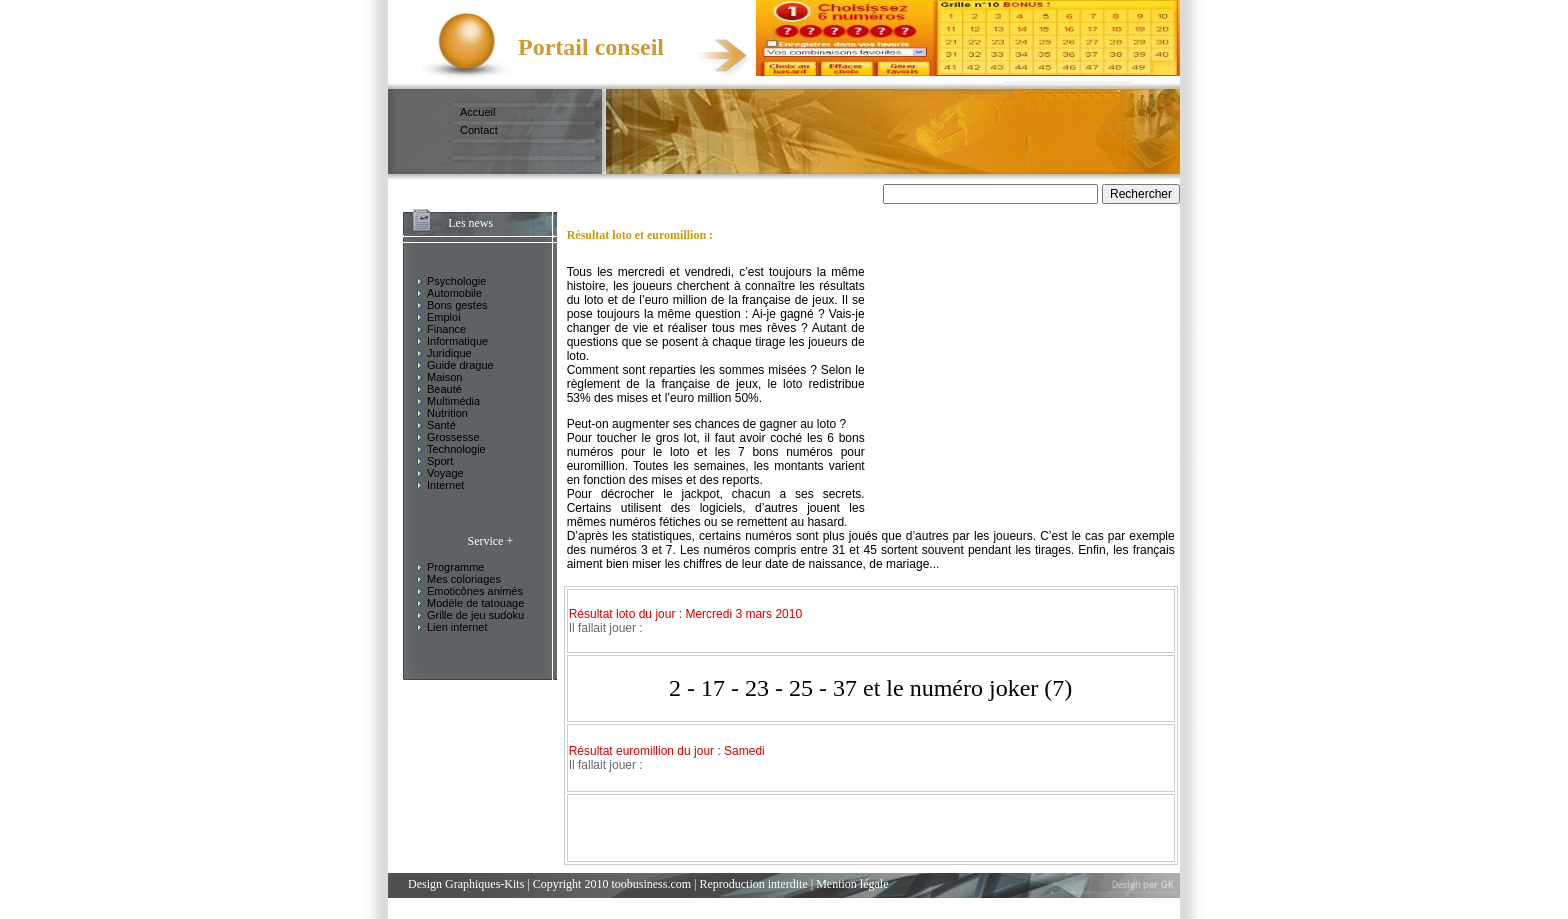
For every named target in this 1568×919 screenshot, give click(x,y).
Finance (446, 329)
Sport (440, 461)
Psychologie (456, 281)
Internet (445, 485)
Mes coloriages (464, 579)
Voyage (445, 473)
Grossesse (453, 437)
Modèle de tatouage (475, 603)
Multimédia (453, 401)
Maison (444, 377)
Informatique (457, 341)
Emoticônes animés (475, 591)
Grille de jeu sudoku (475, 615)
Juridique (449, 353)
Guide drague (460, 365)
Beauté (444, 389)
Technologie (456, 449)
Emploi (444, 317)
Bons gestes (457, 305)
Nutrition (447, 413)
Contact (479, 130)
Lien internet (457, 627)
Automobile (454, 293)
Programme (455, 567)
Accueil (477, 112)
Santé (441, 425)
